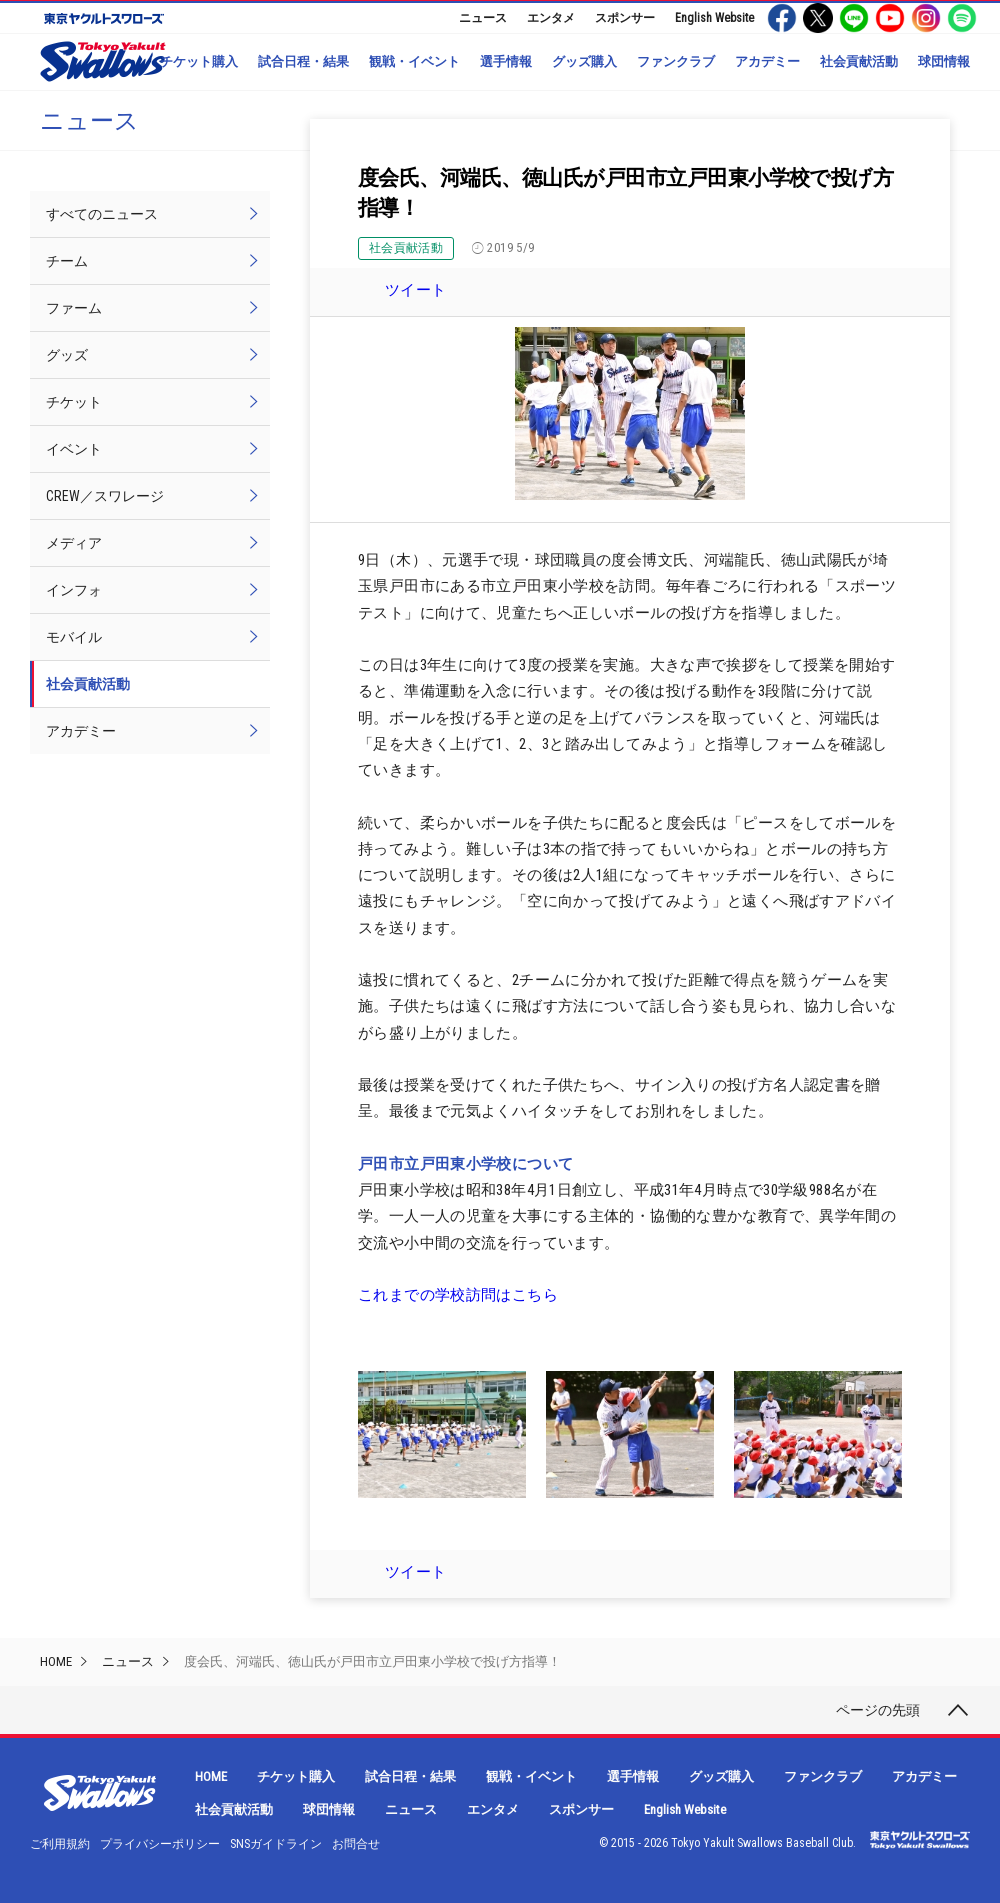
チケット (74, 402)
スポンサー (625, 18)
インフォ (74, 590)
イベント (74, 449)
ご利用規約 (60, 1844)
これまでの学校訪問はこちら (458, 1295)
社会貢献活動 (859, 61)
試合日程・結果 (303, 61)
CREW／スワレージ (105, 496)
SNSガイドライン (276, 1844)
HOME (56, 1661)
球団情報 (944, 61)
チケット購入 (199, 61)
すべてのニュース (102, 214)
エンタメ (551, 18)
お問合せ (356, 1844)
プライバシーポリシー (160, 1844)
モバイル (74, 637)
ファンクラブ (676, 61)
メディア (74, 543)
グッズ (67, 355)
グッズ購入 (584, 61)
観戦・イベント (414, 61)
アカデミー (767, 61)
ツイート (416, 290)
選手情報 (506, 61)
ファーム (74, 308)
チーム (67, 261)
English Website (714, 18)
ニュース (483, 18)
